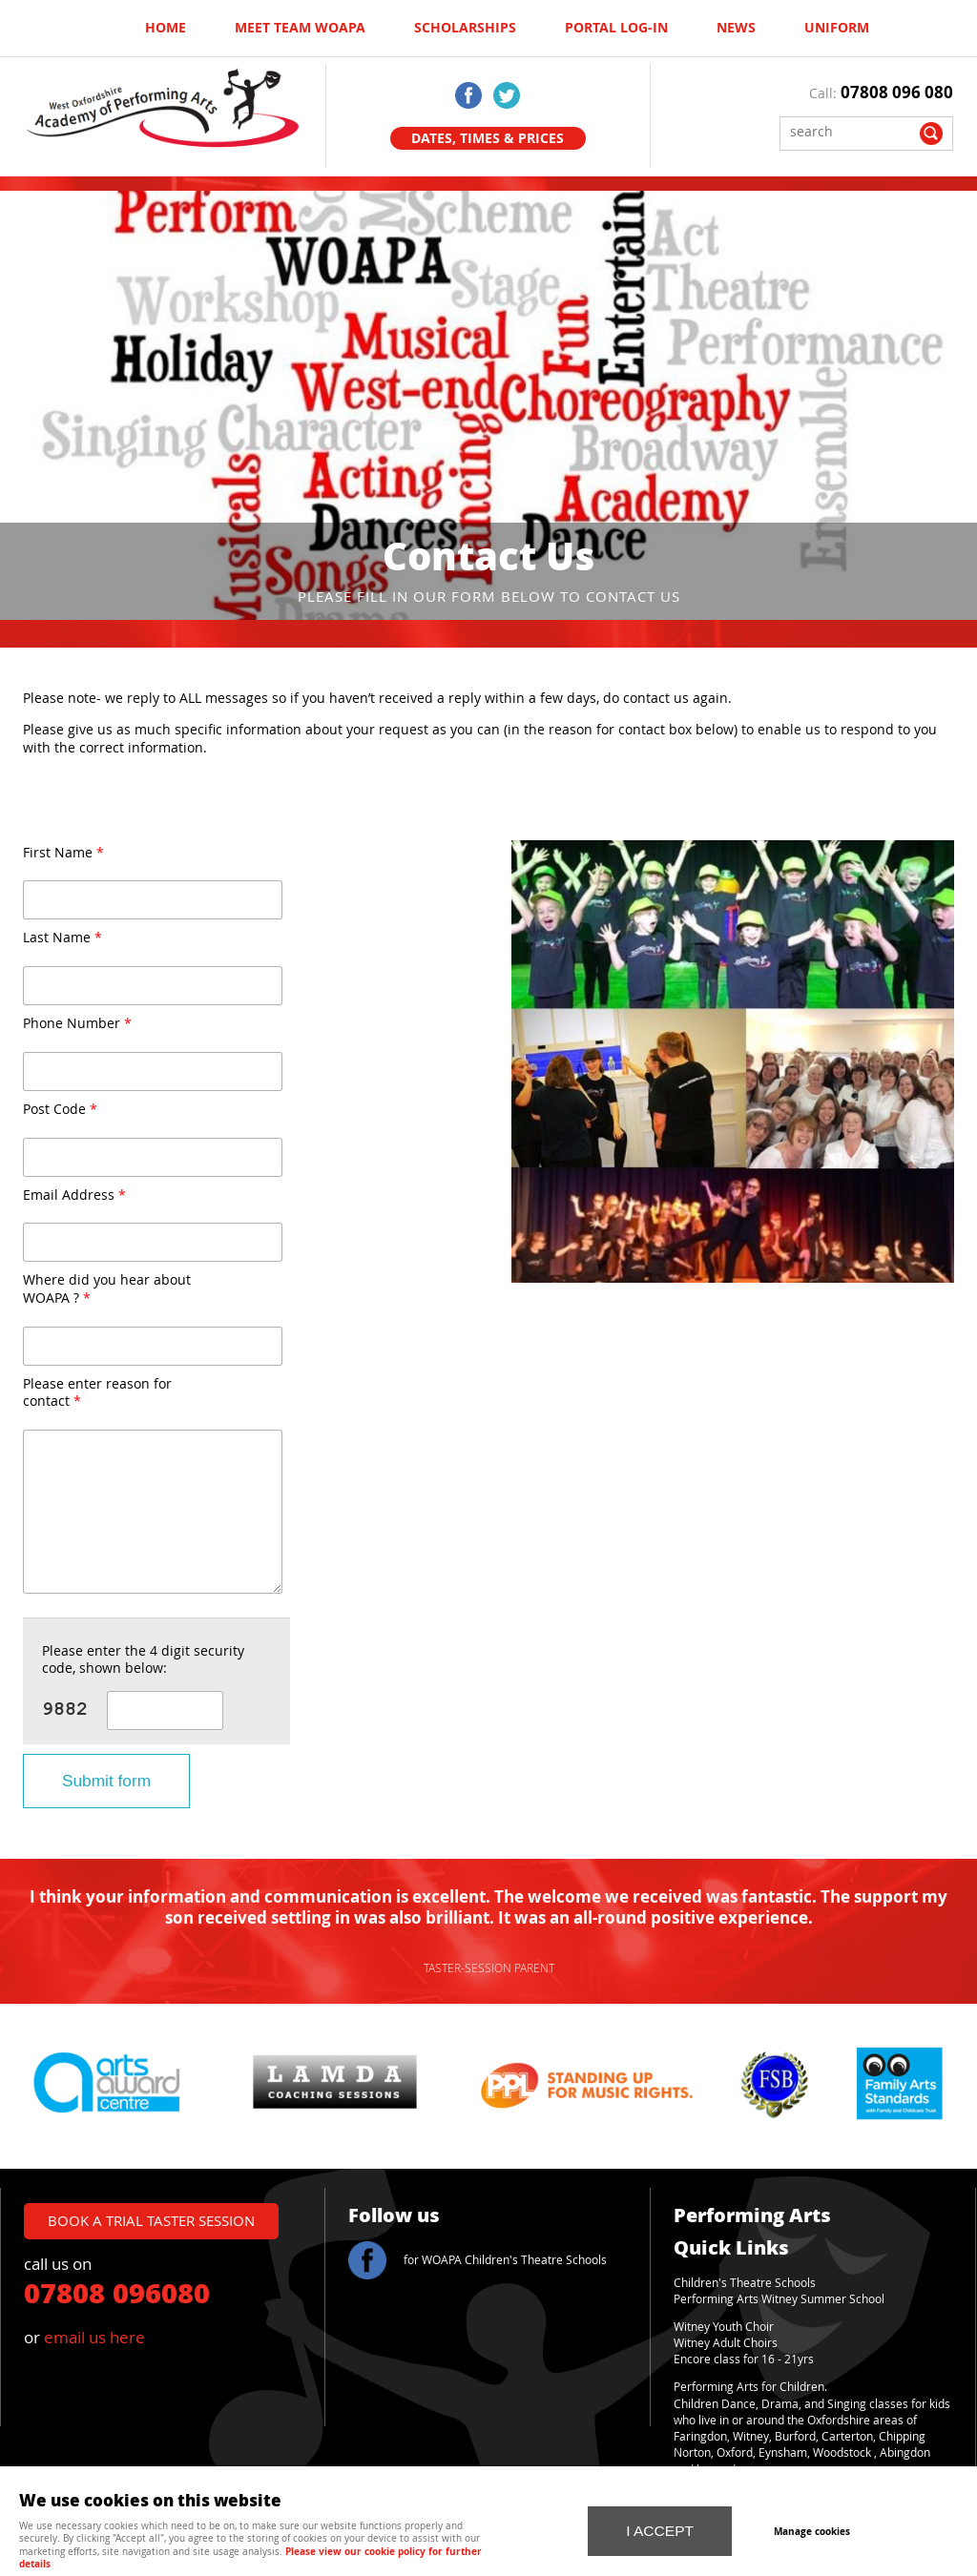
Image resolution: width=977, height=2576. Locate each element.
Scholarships (465, 27)
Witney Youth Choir (724, 2326)
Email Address (74, 1195)
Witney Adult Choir (723, 2343)
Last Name (62, 938)
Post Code (60, 1110)
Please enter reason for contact (97, 1393)
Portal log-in (616, 27)
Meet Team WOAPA (300, 27)
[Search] (852, 131)
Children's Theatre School (742, 2283)
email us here (94, 2337)
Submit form (106, 1780)
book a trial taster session (151, 2220)
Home (165, 27)
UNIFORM (836, 27)
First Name (63, 853)
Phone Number (77, 1024)
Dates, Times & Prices (487, 138)
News (736, 27)
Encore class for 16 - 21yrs (744, 2359)
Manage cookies (830, 2522)
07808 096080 (117, 2292)
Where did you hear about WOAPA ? (107, 1289)
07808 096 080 (897, 92)
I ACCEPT (660, 2521)
